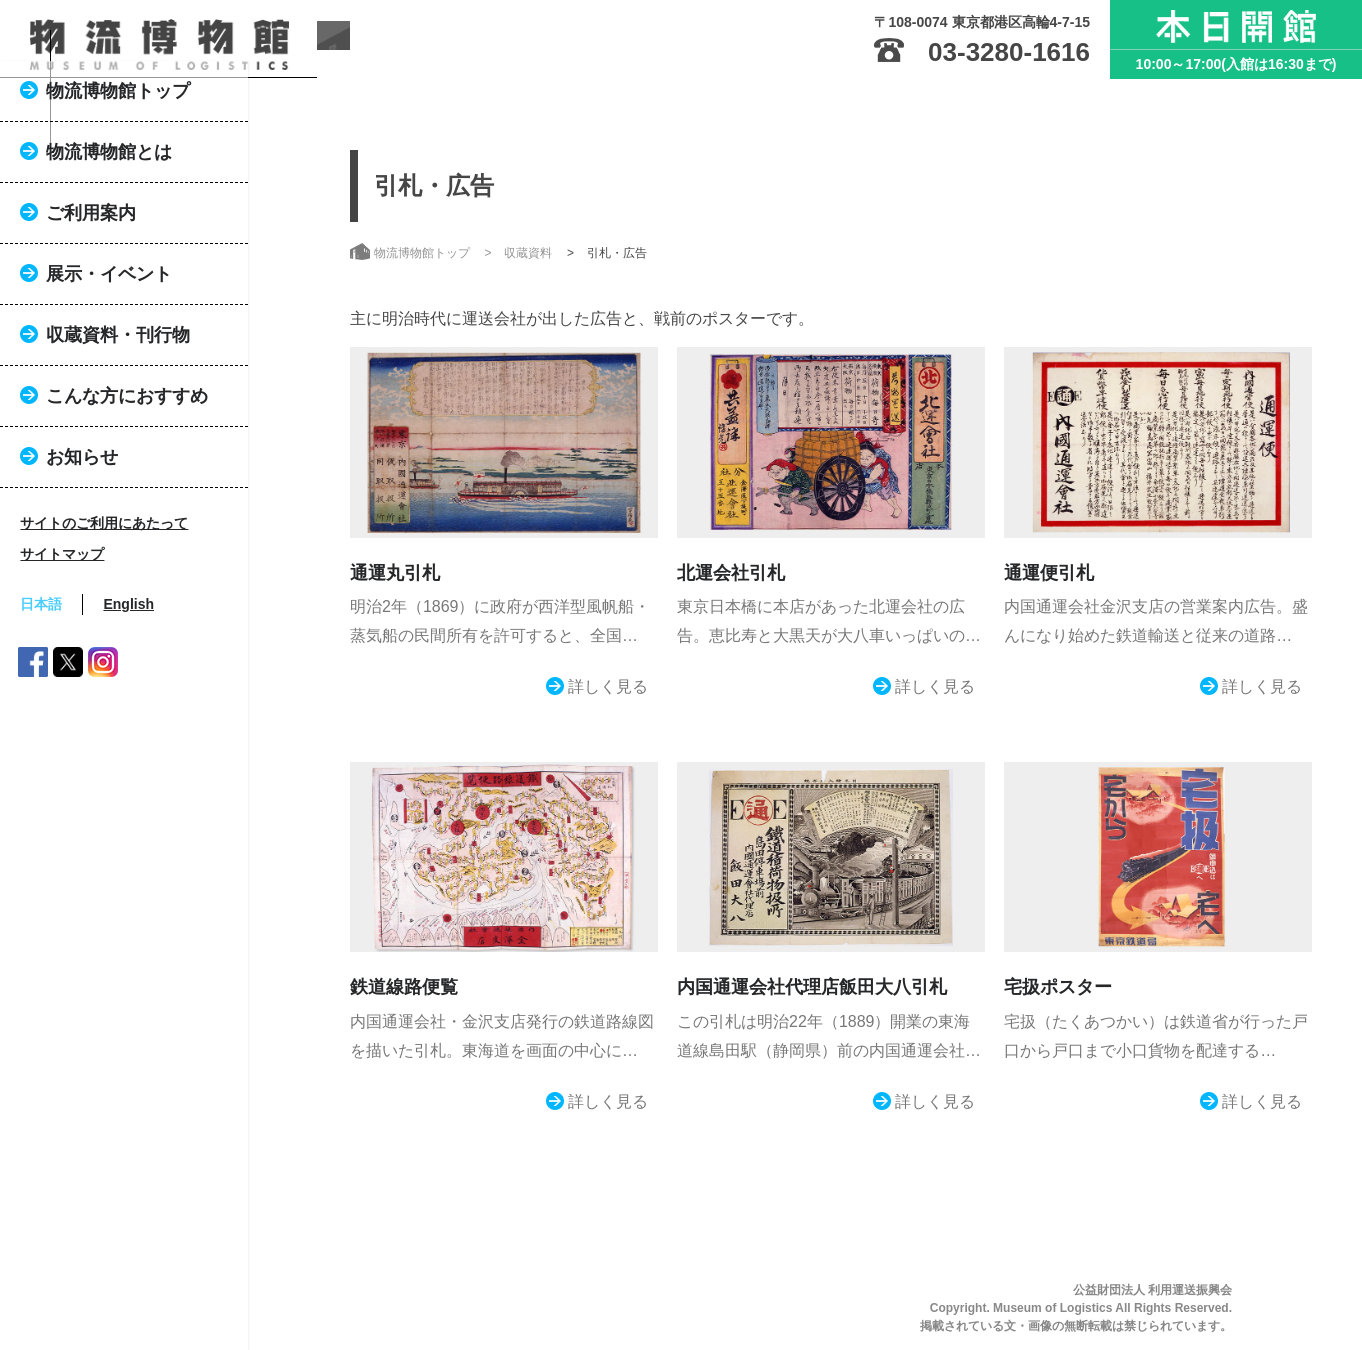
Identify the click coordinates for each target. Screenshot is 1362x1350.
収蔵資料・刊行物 (169, 424)
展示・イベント (160, 363)
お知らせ (133, 546)
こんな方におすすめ (178, 485)
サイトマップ (113, 643)
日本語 (92, 693)
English (179, 693)
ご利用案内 (142, 302)
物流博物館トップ (169, 180)
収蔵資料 (528, 253)
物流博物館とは (160, 241)
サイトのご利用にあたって (155, 612)
